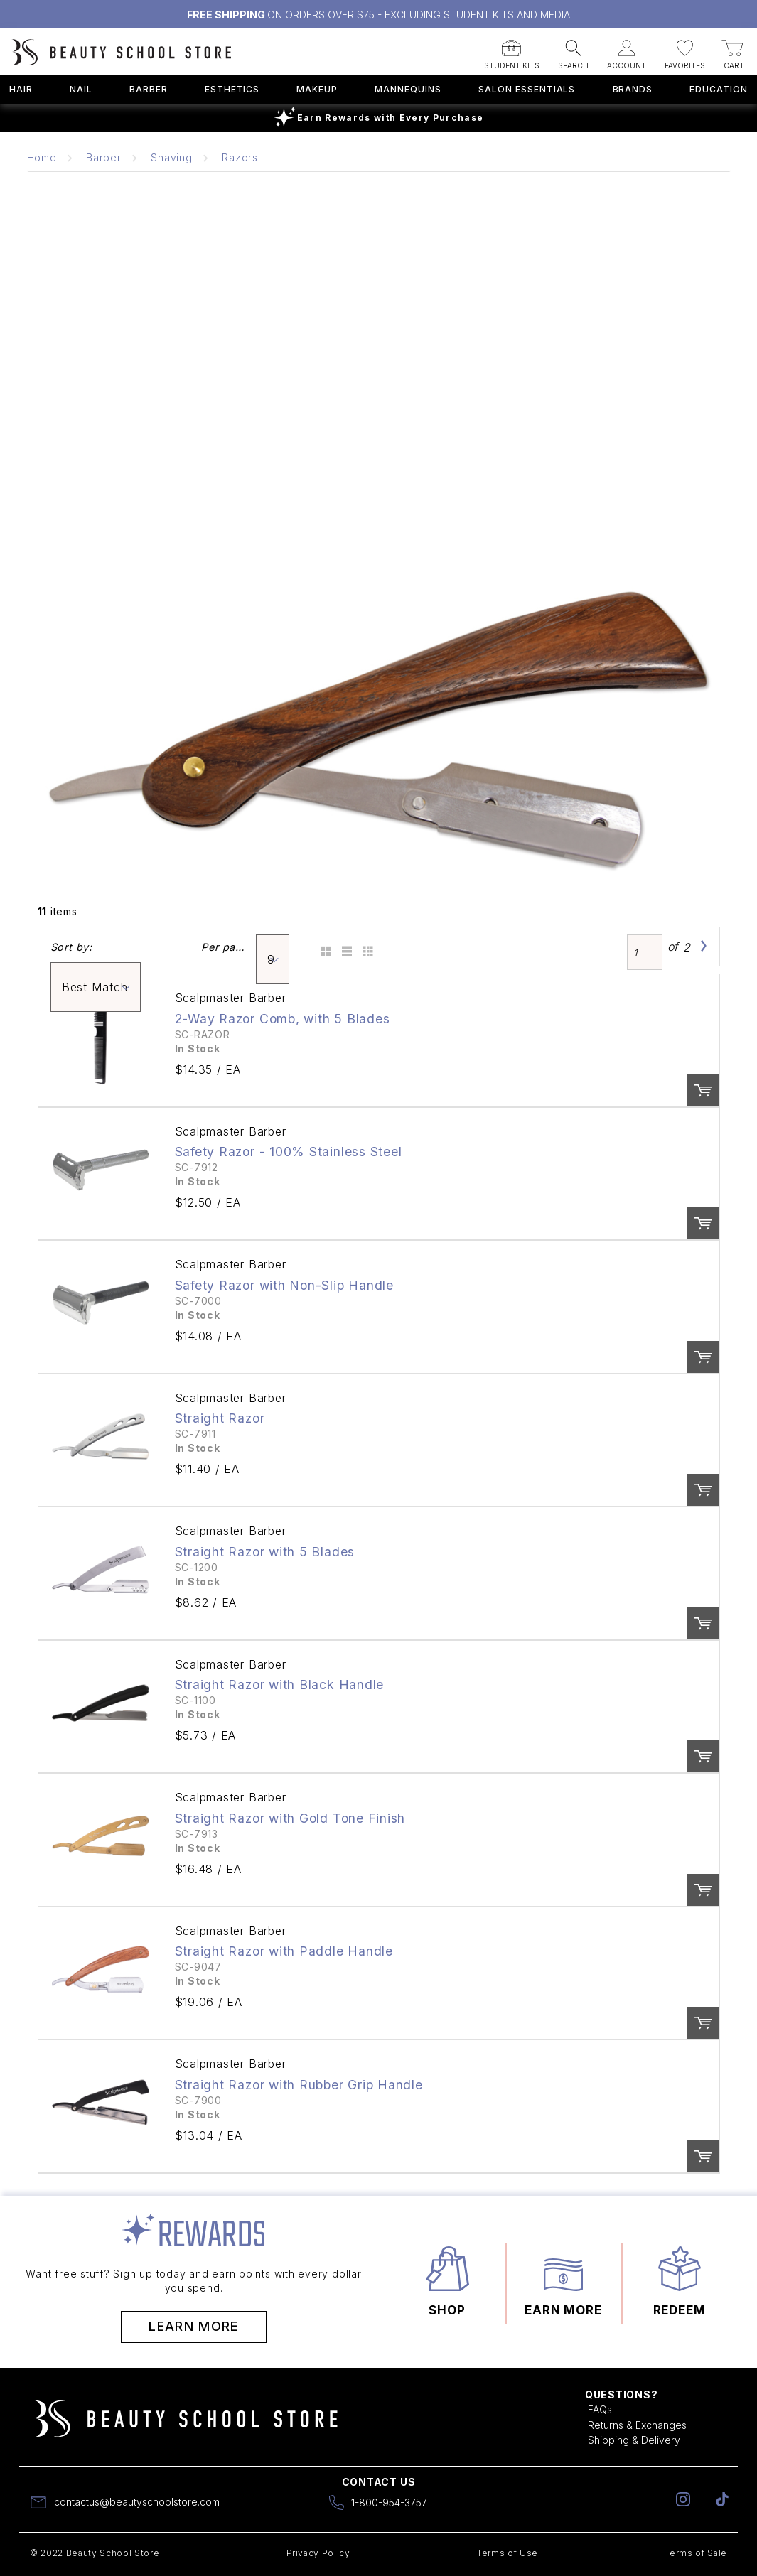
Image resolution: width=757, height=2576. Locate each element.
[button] (512, 50)
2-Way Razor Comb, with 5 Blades (282, 1018)
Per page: (224, 947)
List (345, 946)
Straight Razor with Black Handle (280, 1684)
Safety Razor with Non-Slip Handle (284, 1285)
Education (718, 89)
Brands (633, 89)
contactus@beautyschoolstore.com (137, 2502)
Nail (81, 89)
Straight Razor (220, 1418)
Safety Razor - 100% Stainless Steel (288, 1151)
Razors (240, 157)
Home (42, 157)
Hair (21, 89)
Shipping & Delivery (634, 2440)
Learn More (194, 2326)
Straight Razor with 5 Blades (265, 1551)
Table (366, 946)
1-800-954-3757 (389, 2502)
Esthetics (232, 89)
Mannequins (408, 89)
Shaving (171, 157)
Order (703, 1090)
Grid (324, 946)
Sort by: (71, 947)
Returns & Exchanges (637, 2425)
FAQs (600, 2409)
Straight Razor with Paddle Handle (284, 1951)
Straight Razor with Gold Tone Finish (290, 1818)
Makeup (317, 89)
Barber (148, 89)
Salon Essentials (526, 89)
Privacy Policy (318, 2553)
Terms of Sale (696, 2553)
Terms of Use (507, 2553)
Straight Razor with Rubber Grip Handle (299, 2084)
